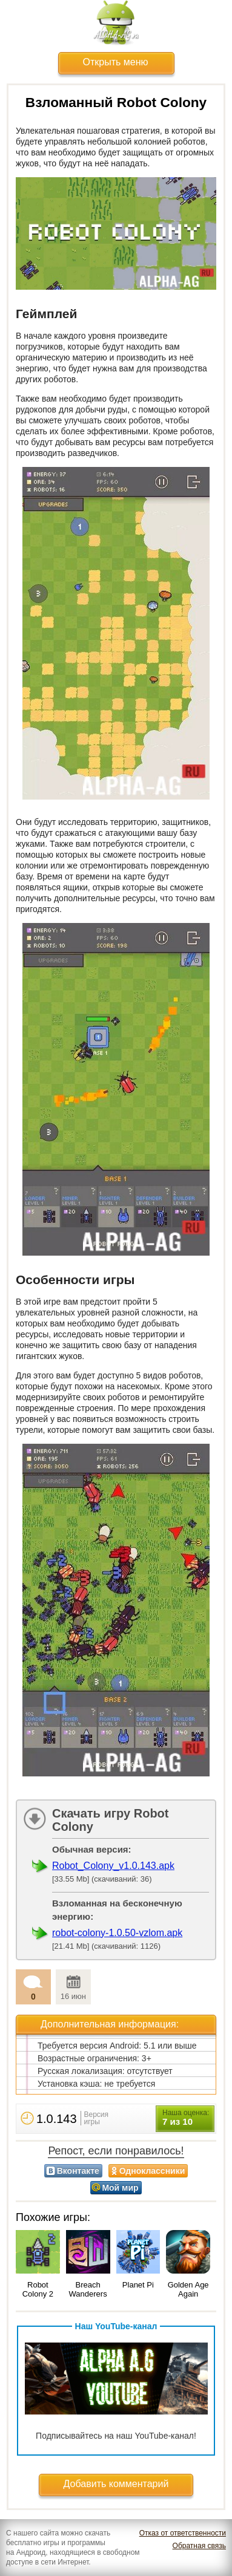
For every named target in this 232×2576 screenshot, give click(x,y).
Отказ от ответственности (182, 2533)
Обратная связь (199, 2546)
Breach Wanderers (88, 2289)
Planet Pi (138, 2284)
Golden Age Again (188, 2289)
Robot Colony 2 (37, 2289)
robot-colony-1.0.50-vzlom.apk (117, 1933)
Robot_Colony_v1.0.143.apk (113, 1865)
